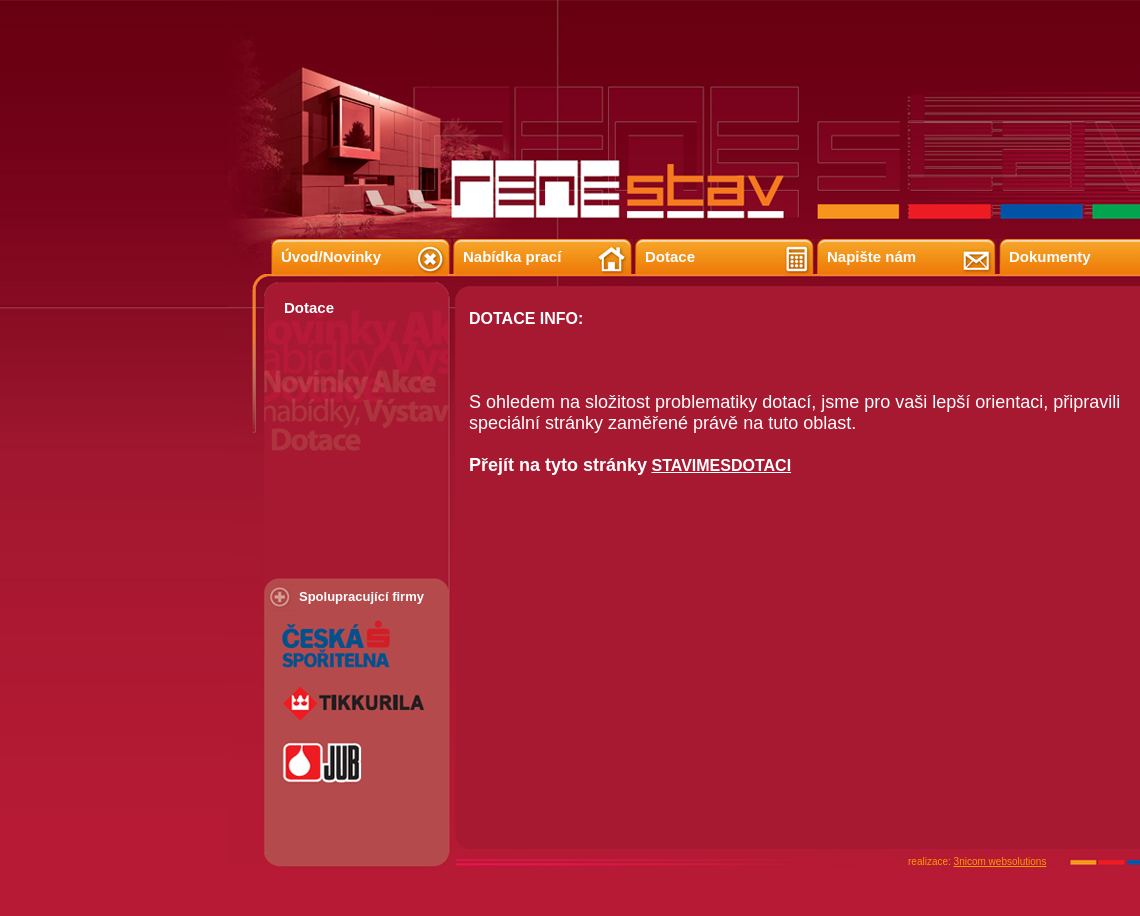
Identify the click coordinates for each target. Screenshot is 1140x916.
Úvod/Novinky (331, 256)
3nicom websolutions (1000, 861)
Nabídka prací (512, 256)
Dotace (670, 256)
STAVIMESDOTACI (722, 465)
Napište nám (871, 256)
